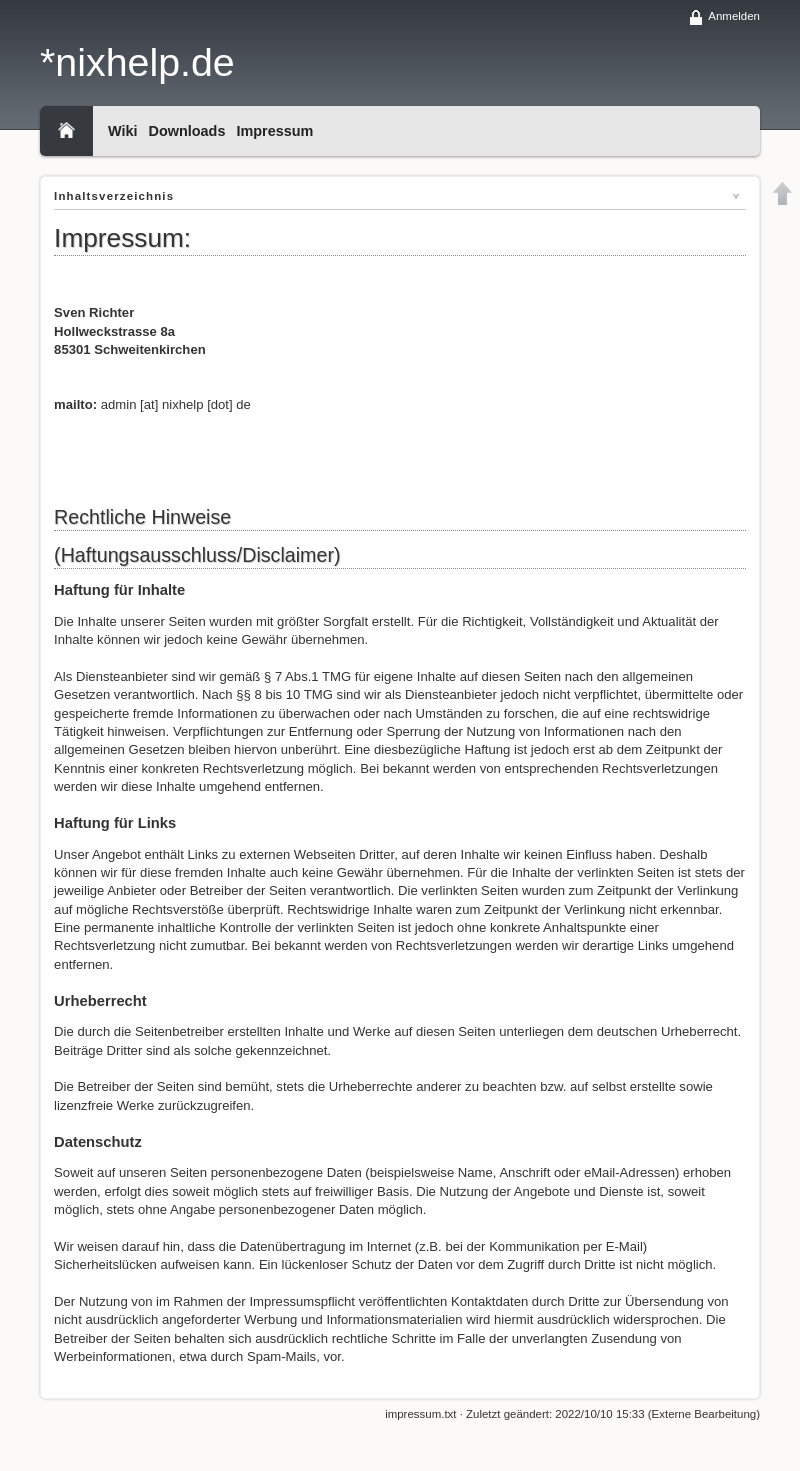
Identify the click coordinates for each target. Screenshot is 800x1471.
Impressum (274, 131)
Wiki (123, 131)
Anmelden (734, 16)
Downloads (187, 131)
